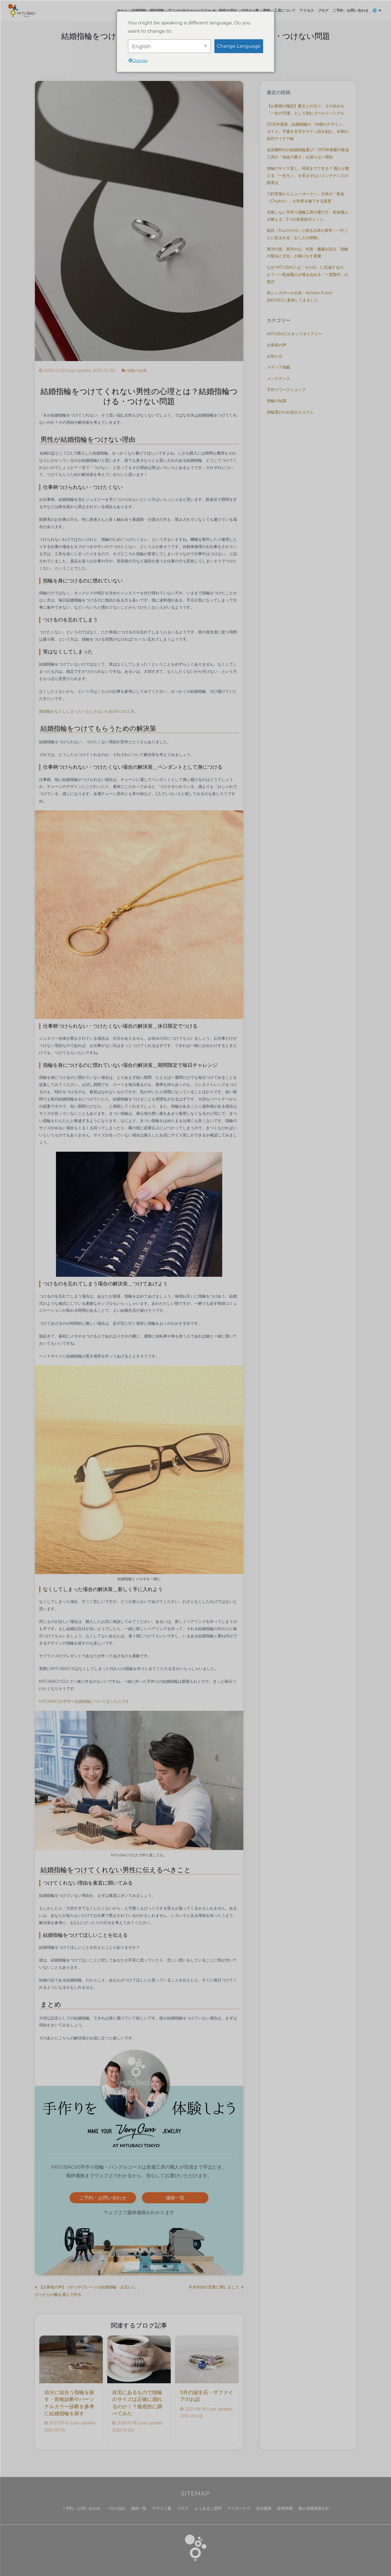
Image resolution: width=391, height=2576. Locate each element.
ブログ (323, 10)
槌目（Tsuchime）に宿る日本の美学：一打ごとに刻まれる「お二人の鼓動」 (307, 234)
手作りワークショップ (286, 389)
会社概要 (264, 2508)
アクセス (307, 10)
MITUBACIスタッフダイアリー (294, 333)
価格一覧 (175, 2198)
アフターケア (239, 2508)
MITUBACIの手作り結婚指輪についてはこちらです (84, 1701)
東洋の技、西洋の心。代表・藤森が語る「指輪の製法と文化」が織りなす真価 (307, 253)
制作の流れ (228, 10)
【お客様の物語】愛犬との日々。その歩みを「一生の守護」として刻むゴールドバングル (305, 109)
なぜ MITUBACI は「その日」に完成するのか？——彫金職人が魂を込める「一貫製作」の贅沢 (308, 274)
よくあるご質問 (208, 2508)
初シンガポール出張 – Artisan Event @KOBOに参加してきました (300, 296)
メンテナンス (278, 378)
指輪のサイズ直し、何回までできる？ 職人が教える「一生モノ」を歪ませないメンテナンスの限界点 (308, 175)
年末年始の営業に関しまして (214, 2287)
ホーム (122, 10)
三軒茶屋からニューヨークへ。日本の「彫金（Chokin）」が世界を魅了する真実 (305, 197)
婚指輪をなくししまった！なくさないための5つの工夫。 (88, 711)
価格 (266, 10)
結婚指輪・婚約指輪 (148, 10)
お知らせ (274, 356)
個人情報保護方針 (313, 2508)
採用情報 (285, 2508)
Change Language (238, 46)
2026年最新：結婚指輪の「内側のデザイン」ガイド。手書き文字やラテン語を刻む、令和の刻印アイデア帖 (307, 131)
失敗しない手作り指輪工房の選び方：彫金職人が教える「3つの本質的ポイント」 (307, 216)
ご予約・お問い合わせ (351, 10)
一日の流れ (116, 2508)
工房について (285, 10)
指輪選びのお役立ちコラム (290, 412)
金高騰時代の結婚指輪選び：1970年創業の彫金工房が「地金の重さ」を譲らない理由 (308, 153)
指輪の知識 (137, 370)
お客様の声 (276, 344)
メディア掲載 (278, 367)
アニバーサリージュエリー (189, 10)
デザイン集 (250, 10)
